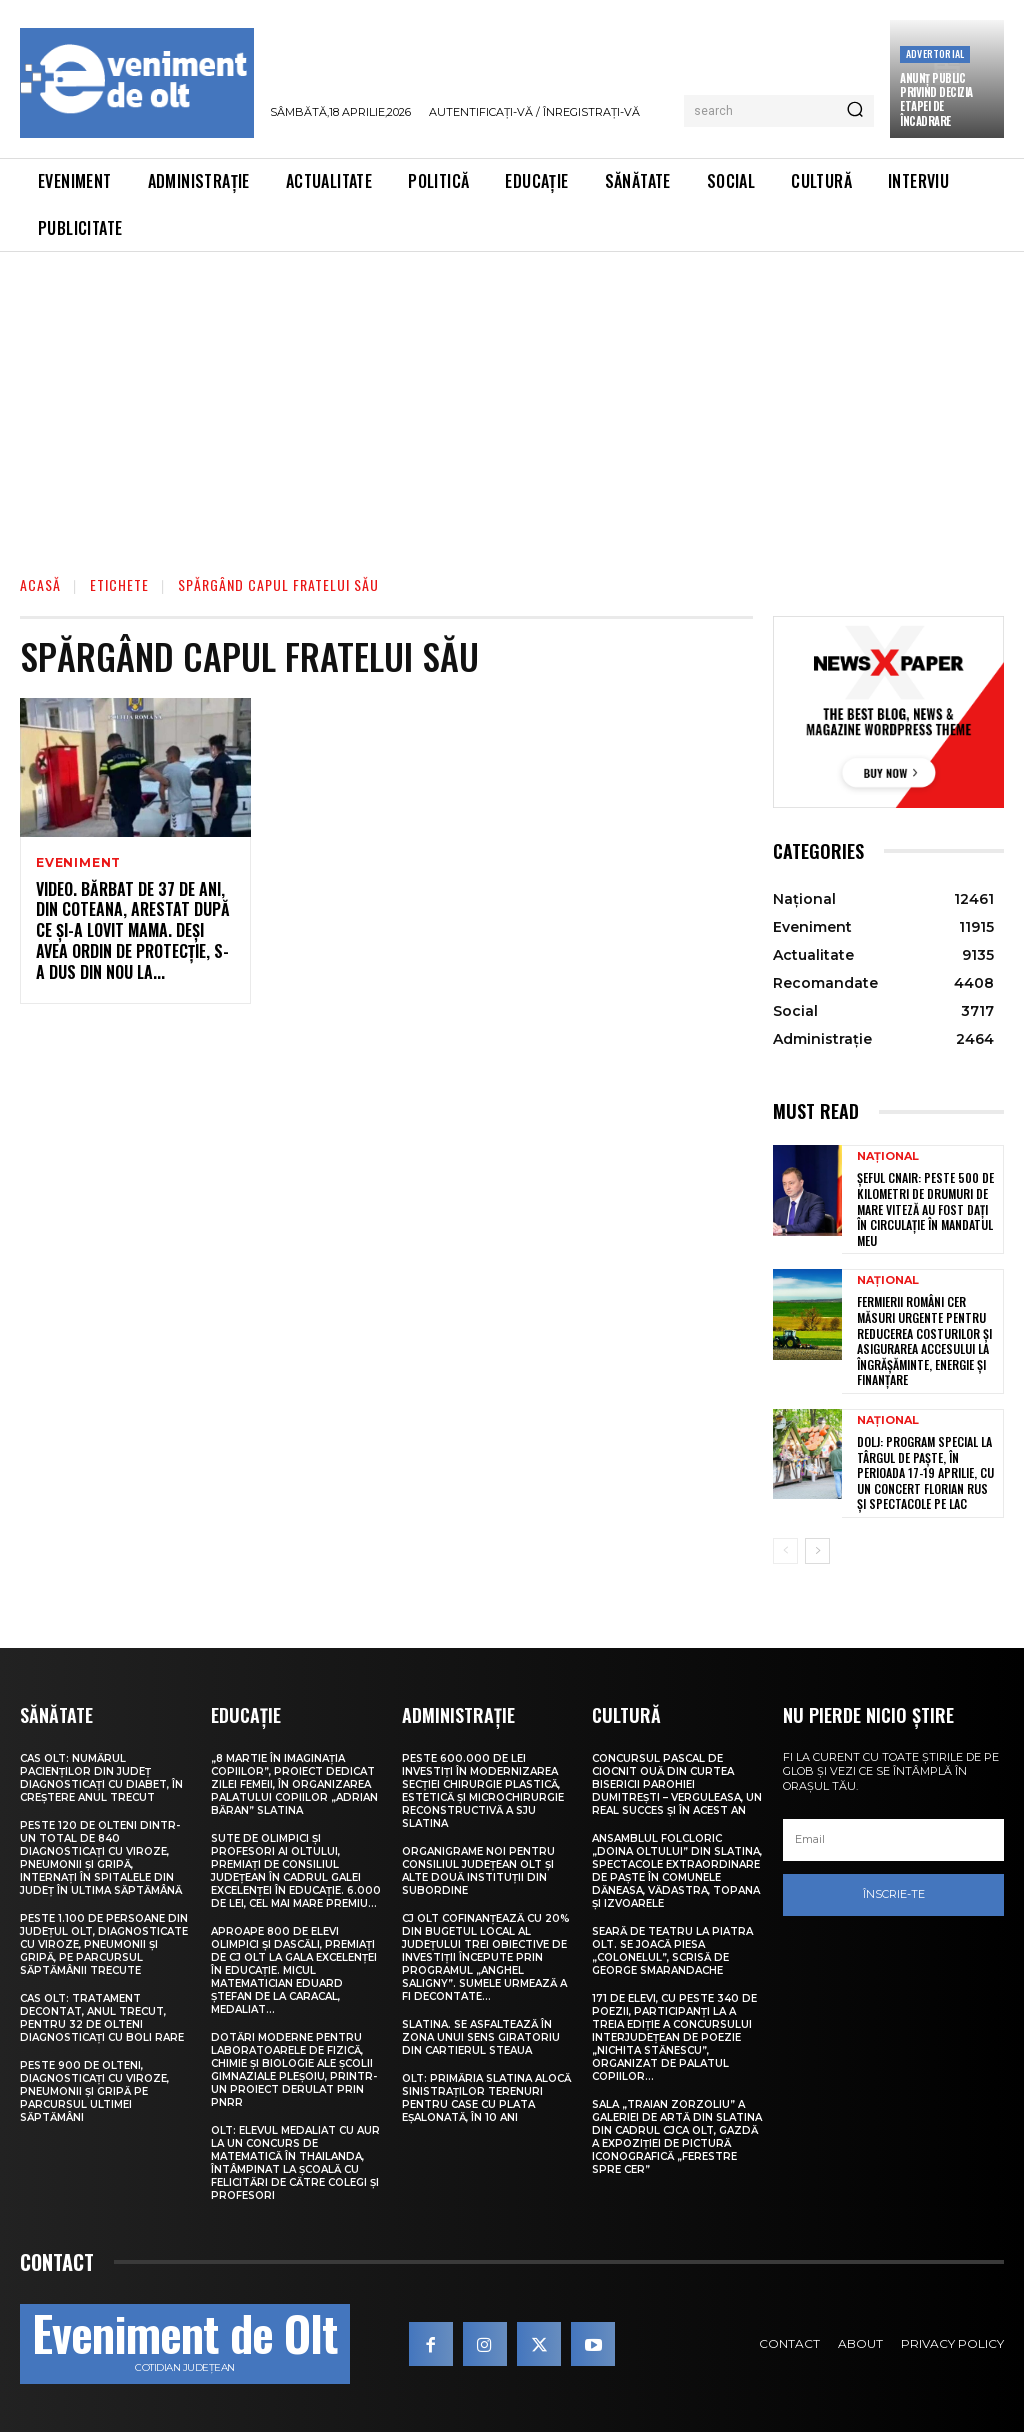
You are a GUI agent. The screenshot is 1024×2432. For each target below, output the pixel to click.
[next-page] (817, 1551)
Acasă (40, 584)
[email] (893, 1840)
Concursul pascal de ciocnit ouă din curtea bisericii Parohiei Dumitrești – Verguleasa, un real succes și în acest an (677, 1784)
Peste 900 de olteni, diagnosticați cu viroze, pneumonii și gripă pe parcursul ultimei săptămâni (94, 2091)
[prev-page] (785, 1551)
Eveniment (78, 863)
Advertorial (935, 53)
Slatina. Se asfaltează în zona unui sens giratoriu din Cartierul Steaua (481, 2037)
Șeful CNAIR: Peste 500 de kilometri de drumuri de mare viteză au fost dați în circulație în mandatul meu (925, 1208)
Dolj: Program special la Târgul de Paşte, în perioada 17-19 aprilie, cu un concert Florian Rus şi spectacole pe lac (925, 1472)
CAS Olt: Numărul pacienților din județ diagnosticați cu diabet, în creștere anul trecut (101, 1778)
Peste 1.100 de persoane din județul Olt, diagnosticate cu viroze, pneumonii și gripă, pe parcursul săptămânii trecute (104, 1944)
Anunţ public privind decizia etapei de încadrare (936, 99)
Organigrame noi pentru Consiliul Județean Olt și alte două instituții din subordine (478, 1871)
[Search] (855, 111)
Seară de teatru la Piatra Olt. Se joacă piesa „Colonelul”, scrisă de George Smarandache (672, 1951)
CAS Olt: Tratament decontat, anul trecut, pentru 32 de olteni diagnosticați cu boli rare (102, 2018)
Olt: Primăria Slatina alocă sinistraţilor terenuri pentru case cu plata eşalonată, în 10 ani (486, 2098)
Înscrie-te (894, 1894)
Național (888, 1156)
